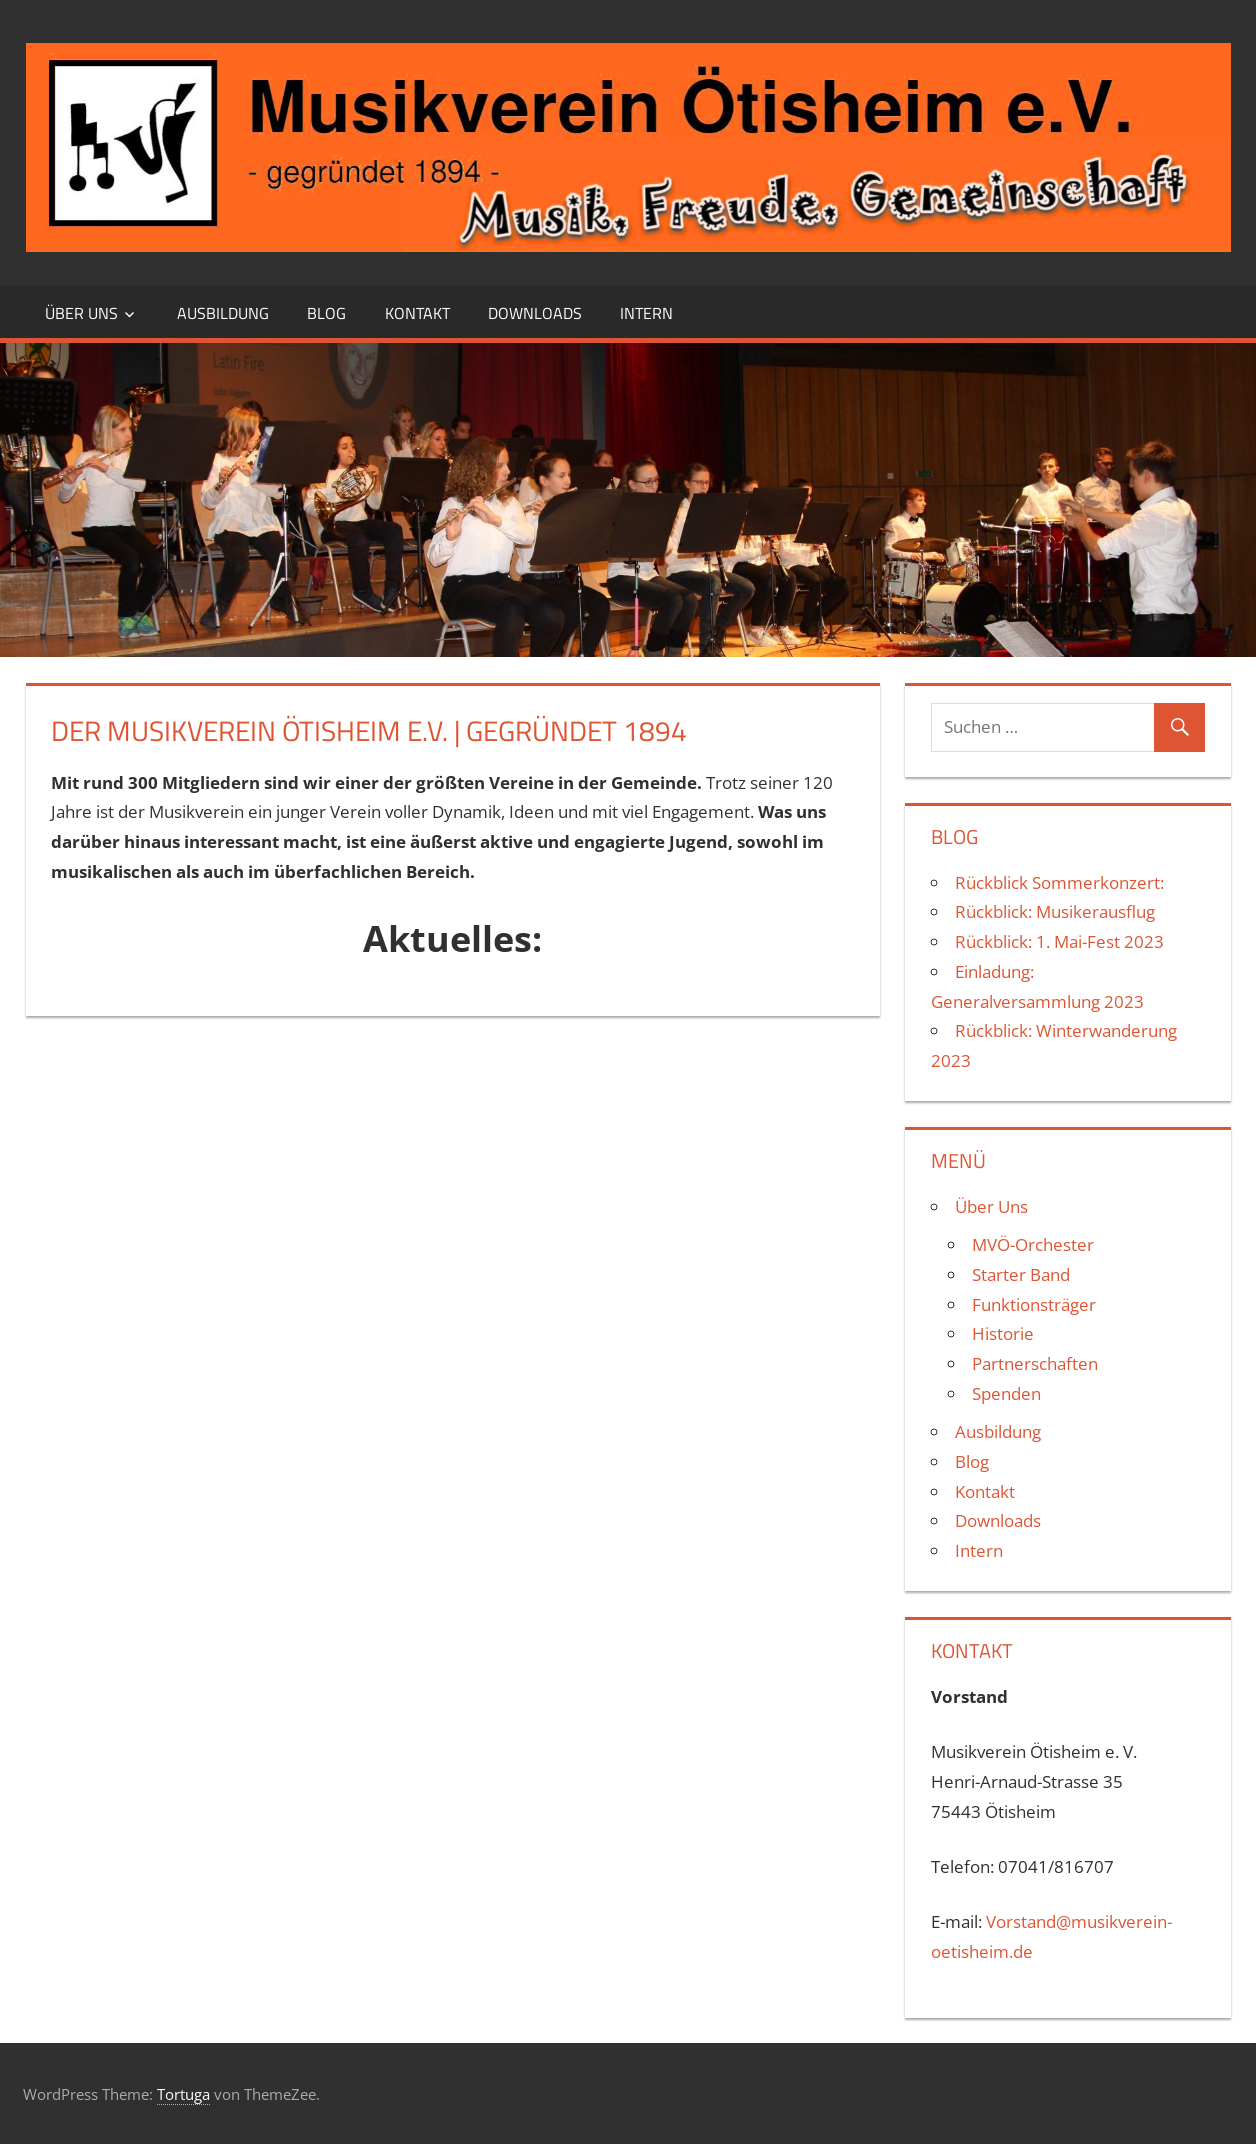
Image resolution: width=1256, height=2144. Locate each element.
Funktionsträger (1034, 1304)
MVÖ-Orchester (1033, 1244)
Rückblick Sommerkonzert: (1059, 882)
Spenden (1006, 1393)
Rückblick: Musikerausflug (1055, 911)
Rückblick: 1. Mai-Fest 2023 (1059, 941)
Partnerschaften (1035, 1363)
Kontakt (417, 313)
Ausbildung (223, 313)
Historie (1003, 1333)
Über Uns (81, 313)
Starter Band (1021, 1274)
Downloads (535, 313)
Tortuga (183, 2094)
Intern (646, 313)
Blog (326, 313)
